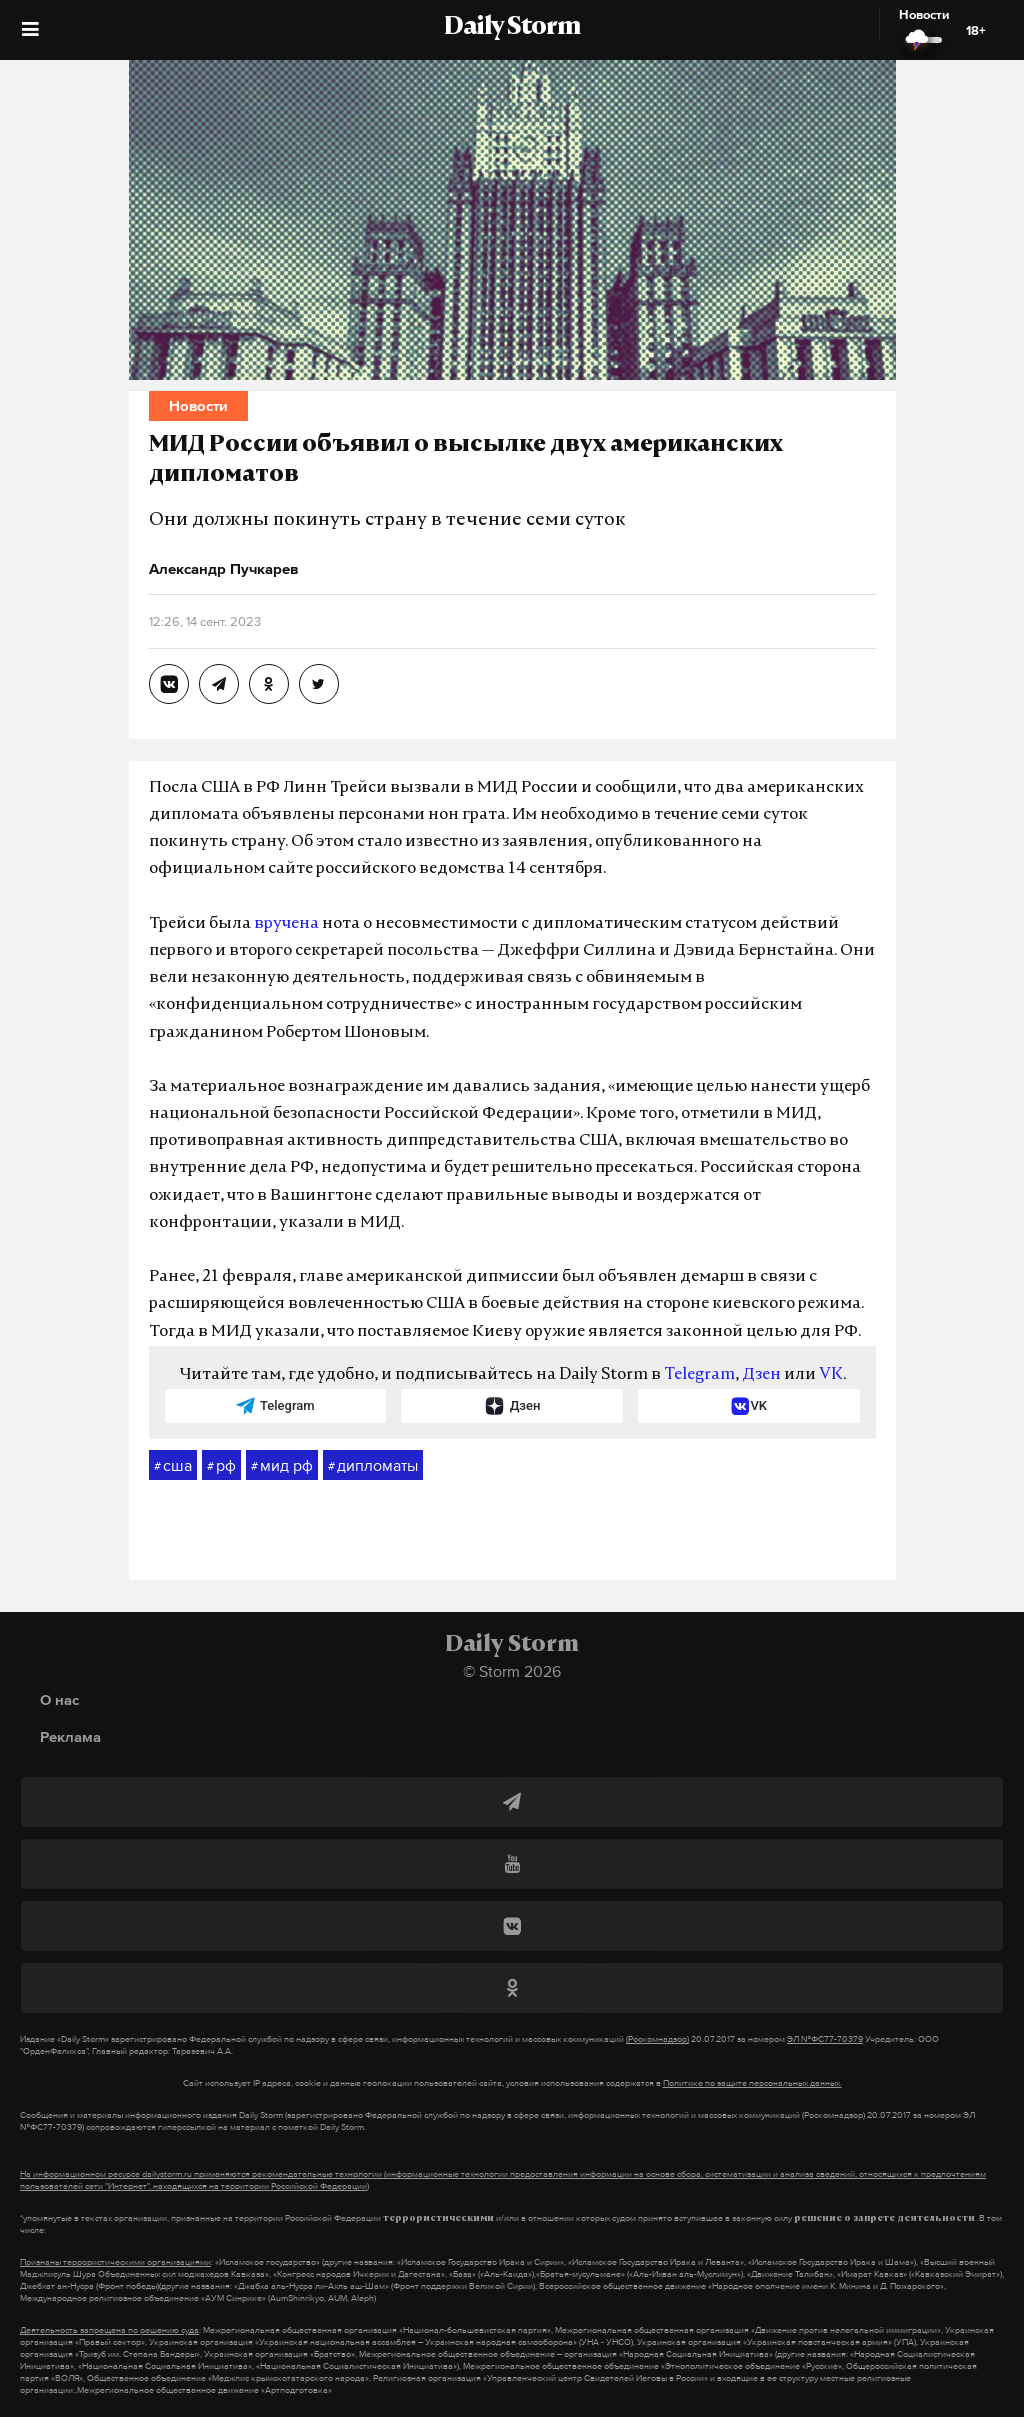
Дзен (761, 1375)
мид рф (282, 1466)
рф (221, 1466)
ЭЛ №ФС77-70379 (825, 2039)
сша (173, 1466)
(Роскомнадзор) (657, 2039)
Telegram (699, 1375)
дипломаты (373, 1466)
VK (831, 1375)
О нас (59, 1699)
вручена (286, 924)
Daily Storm (512, 28)
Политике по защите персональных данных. (752, 2083)
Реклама (70, 1736)
